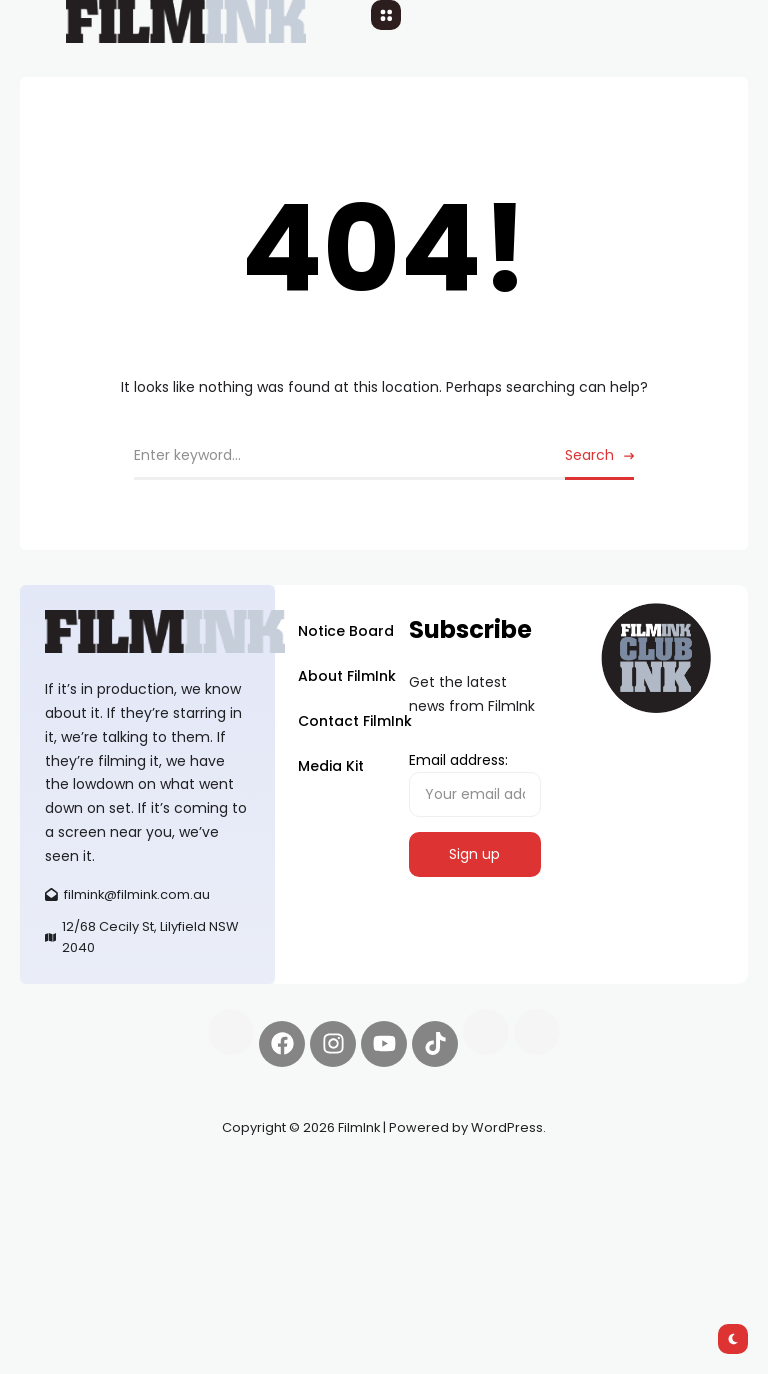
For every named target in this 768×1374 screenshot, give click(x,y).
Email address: (475, 784)
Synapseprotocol (79, 1175)
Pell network (183, 1175)
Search (589, 455)
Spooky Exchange (81, 1198)
